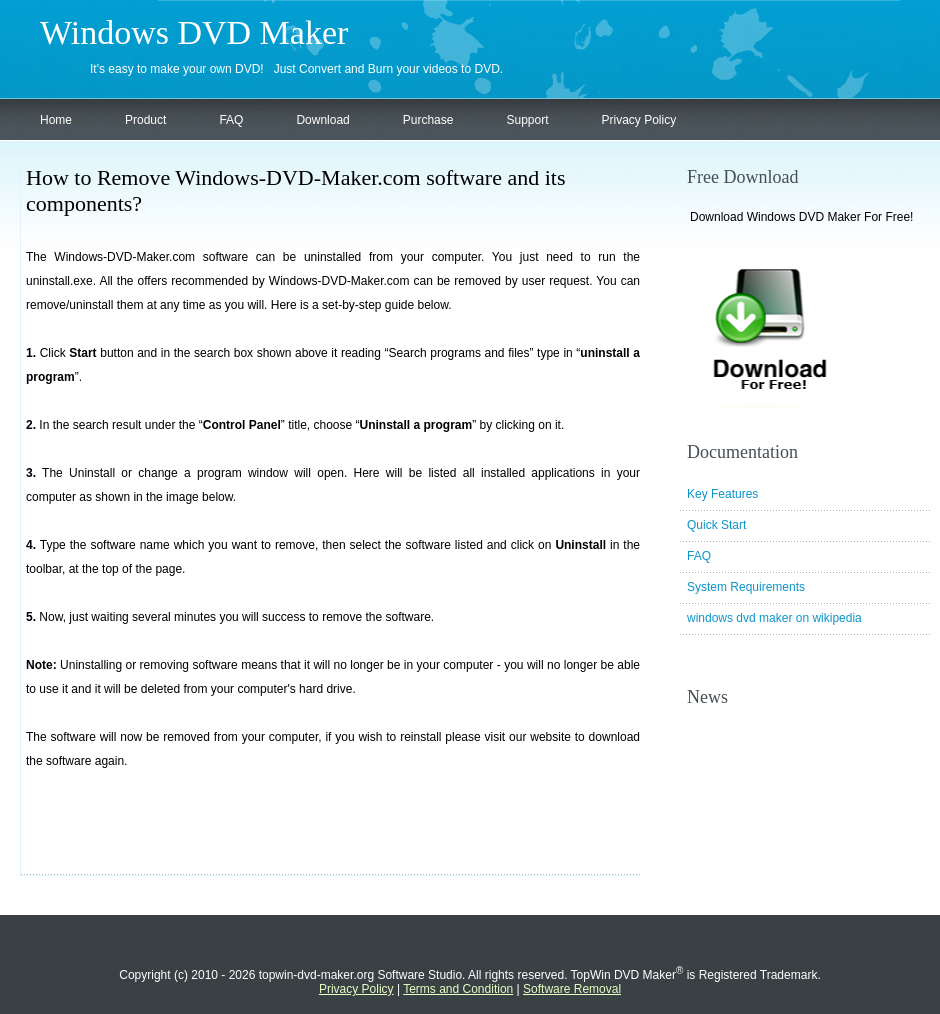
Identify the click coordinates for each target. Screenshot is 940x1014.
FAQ (231, 120)
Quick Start (716, 525)
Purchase (428, 120)
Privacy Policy (639, 120)
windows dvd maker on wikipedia (774, 618)
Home (56, 120)
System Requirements (746, 587)
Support (527, 120)
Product (145, 120)
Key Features (722, 494)
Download (322, 120)
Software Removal (572, 989)
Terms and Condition (458, 989)
